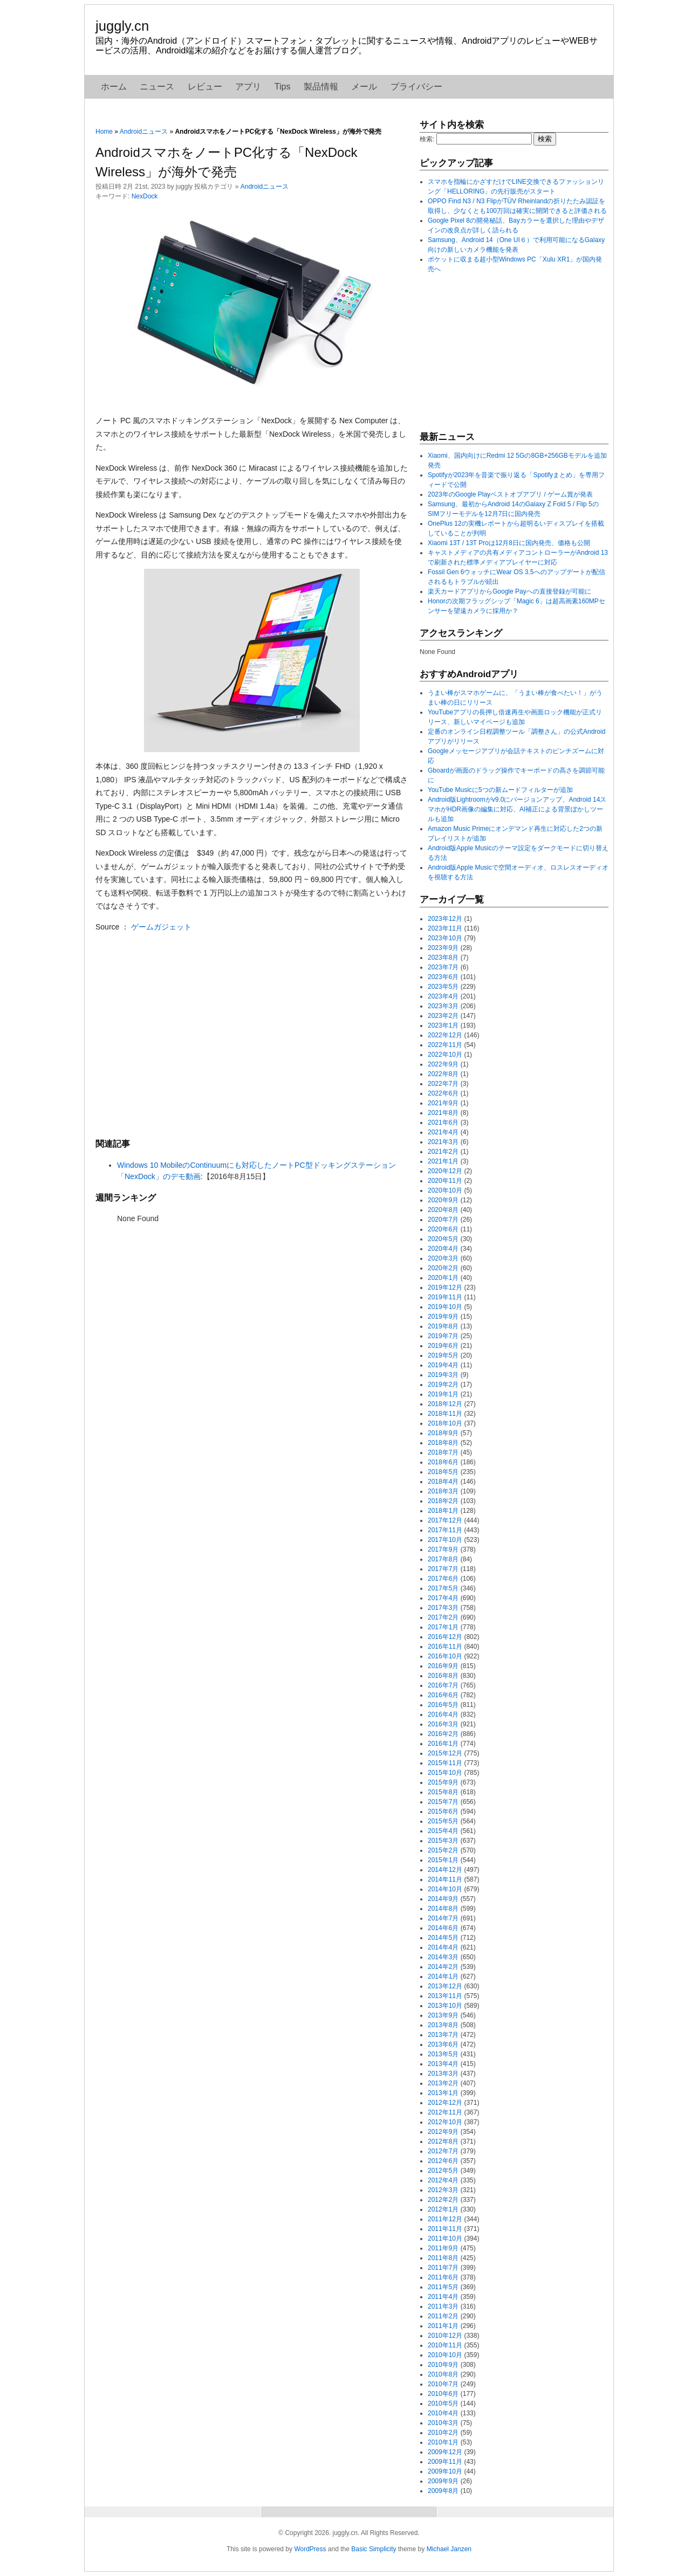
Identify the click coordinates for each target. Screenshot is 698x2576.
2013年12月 (445, 1986)
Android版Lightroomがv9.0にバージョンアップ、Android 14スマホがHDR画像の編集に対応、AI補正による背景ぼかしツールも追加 (517, 809)
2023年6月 (443, 977)
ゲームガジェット (161, 926)
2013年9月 (443, 2015)
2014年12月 (445, 1870)
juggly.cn (122, 25)
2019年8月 (443, 1326)
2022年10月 (445, 1054)
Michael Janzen (449, 2549)
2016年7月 (443, 1685)
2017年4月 (443, 1598)
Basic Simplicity (373, 2549)
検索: (427, 139)
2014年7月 (443, 1918)
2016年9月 (443, 1666)
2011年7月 (443, 2267)
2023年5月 (443, 986)
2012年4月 (443, 2180)
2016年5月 (443, 1705)
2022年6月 (443, 1093)
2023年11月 (445, 928)
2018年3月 (443, 1491)
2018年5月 (443, 1472)
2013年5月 (443, 2054)
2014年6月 (443, 1928)
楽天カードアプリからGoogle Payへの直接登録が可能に (509, 591)
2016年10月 (445, 1656)
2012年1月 (443, 2209)
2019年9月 (443, 1316)
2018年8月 (443, 1443)
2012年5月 (443, 2170)
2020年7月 (443, 1219)
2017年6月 (443, 1578)
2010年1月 (443, 2442)
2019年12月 (445, 1287)
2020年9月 (443, 1200)
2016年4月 (443, 1714)
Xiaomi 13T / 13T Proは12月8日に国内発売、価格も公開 (509, 543)
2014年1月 (443, 1976)
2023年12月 (445, 918)
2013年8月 (443, 2025)
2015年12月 (445, 1753)
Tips (283, 86)
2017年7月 (443, 1569)
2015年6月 (443, 1811)
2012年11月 (445, 2112)
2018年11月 (445, 1413)
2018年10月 (445, 1423)
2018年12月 (445, 1404)
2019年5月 (443, 1355)
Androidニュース (144, 131)
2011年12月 (445, 2219)
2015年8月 (443, 1792)
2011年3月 (443, 2306)
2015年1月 (443, 1860)
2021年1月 (443, 1161)
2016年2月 (443, 1734)
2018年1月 (443, 1510)
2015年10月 (445, 1772)
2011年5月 (443, 2287)
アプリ (248, 86)
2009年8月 (443, 2491)
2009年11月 (445, 2461)
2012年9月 (443, 2132)
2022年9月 (443, 1064)
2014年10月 (445, 1889)
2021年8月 (443, 1113)
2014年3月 (443, 1957)
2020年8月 (443, 1210)
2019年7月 (443, 1336)
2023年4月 (443, 996)
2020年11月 (445, 1180)
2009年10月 (445, 2471)
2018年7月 (443, 1452)
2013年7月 (443, 2034)
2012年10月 (445, 2122)
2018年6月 (443, 1462)
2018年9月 (443, 1433)
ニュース (157, 86)
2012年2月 (443, 2199)
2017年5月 (443, 1588)
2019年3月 (443, 1375)
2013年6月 (443, 2044)
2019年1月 (443, 1394)
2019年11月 (445, 1297)
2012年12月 (445, 2102)
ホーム (114, 86)
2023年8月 (443, 957)
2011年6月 (443, 2277)
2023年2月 (443, 1016)
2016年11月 (445, 1646)
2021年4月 (443, 1132)
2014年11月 (445, 1879)
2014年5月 (443, 1937)
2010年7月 (443, 2384)
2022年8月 (443, 1074)
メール (364, 86)
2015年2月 (443, 1850)
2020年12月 (445, 1171)
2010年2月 (443, 2432)
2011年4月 (443, 2297)
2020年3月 (443, 1258)
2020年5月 (443, 1239)
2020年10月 (445, 1190)
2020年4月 (443, 1248)
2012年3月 (443, 2190)
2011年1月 (443, 2326)
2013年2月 (443, 2083)
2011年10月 (445, 2238)
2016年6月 (443, 1695)
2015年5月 (443, 1821)
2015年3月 (443, 1840)
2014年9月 (443, 1899)
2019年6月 (443, 1345)
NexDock (145, 196)
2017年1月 (443, 1627)
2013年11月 (445, 1996)
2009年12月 (445, 2452)
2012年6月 (443, 2161)
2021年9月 (443, 1103)
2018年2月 (443, 1501)
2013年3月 (443, 2073)
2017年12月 (445, 1520)
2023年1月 (443, 1025)
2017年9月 (443, 1549)
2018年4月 (443, 1481)
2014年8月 (443, 1908)
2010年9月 (443, 2364)
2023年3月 (443, 1006)
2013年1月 (443, 2093)
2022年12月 (445, 1035)
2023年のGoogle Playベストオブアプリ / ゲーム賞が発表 (510, 494)
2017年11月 (445, 1530)
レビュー (205, 86)
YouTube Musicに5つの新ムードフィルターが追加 (500, 790)
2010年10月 (445, 2355)
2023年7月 (443, 967)
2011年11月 (445, 2229)
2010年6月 (443, 2394)
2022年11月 (445, 1045)
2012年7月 (443, 2151)
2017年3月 (443, 1607)
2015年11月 (445, 1763)
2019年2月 (443, 1384)
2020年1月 (443, 1278)
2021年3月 (443, 1142)
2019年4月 (443, 1365)
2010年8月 (443, 2374)
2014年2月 (443, 1967)
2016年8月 (443, 1675)
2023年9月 (443, 948)
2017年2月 (443, 1617)
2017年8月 (443, 1559)
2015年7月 (443, 1802)
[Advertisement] (251, 1034)
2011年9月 (443, 2248)
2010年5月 (443, 2403)
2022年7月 (443, 1083)
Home (104, 131)
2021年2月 (443, 1151)
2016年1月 (443, 1743)
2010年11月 (445, 2345)
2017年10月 (445, 1540)
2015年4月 (443, 1831)
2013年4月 (443, 2064)
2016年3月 (443, 1724)
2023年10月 (445, 938)
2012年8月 (443, 2141)
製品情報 (321, 86)
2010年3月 (443, 2423)
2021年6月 (443, 1122)
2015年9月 (443, 1782)
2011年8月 (443, 2258)
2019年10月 (445, 1307)
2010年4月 (443, 2413)
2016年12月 (445, 1637)
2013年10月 (445, 2005)
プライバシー (416, 86)
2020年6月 (443, 1229)
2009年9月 (443, 2481)
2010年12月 (445, 2335)
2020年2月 (443, 1268)
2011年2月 (443, 2316)
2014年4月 (443, 1947)
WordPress (310, 2549)
